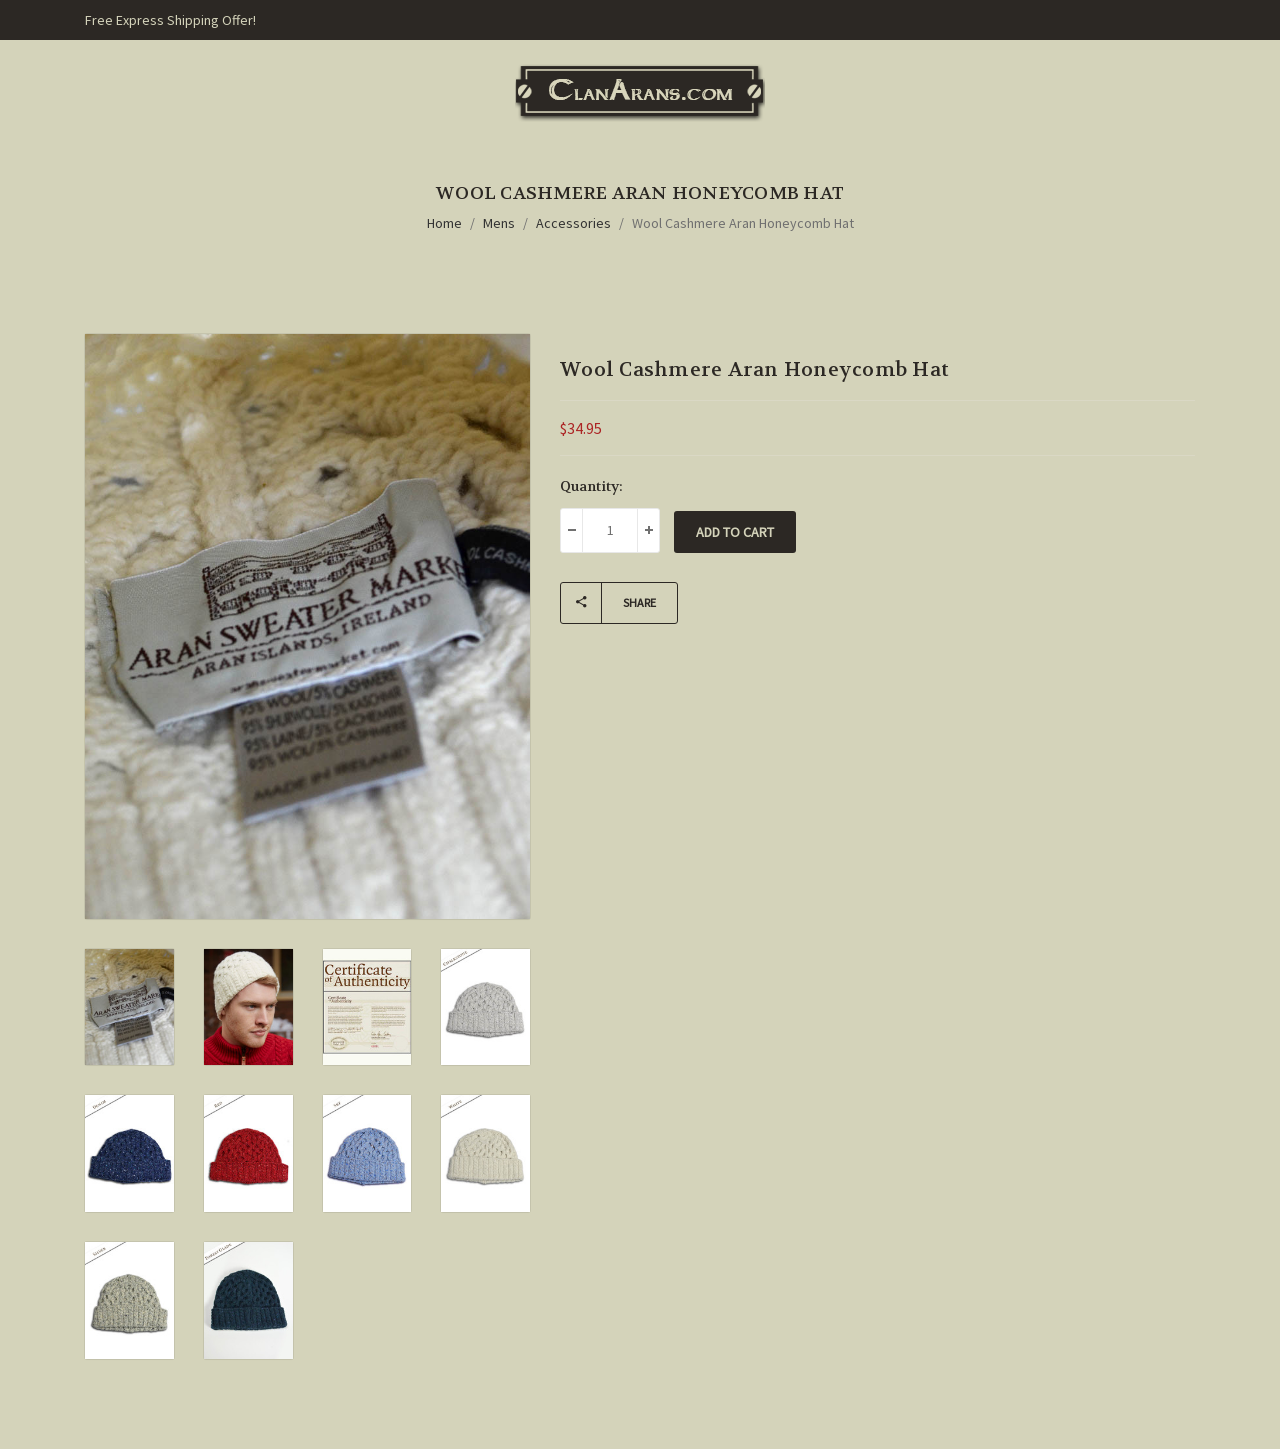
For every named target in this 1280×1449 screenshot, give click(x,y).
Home (444, 223)
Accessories (573, 223)
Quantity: (591, 486)
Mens (499, 223)
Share (608, 603)
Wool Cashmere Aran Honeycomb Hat (743, 223)
